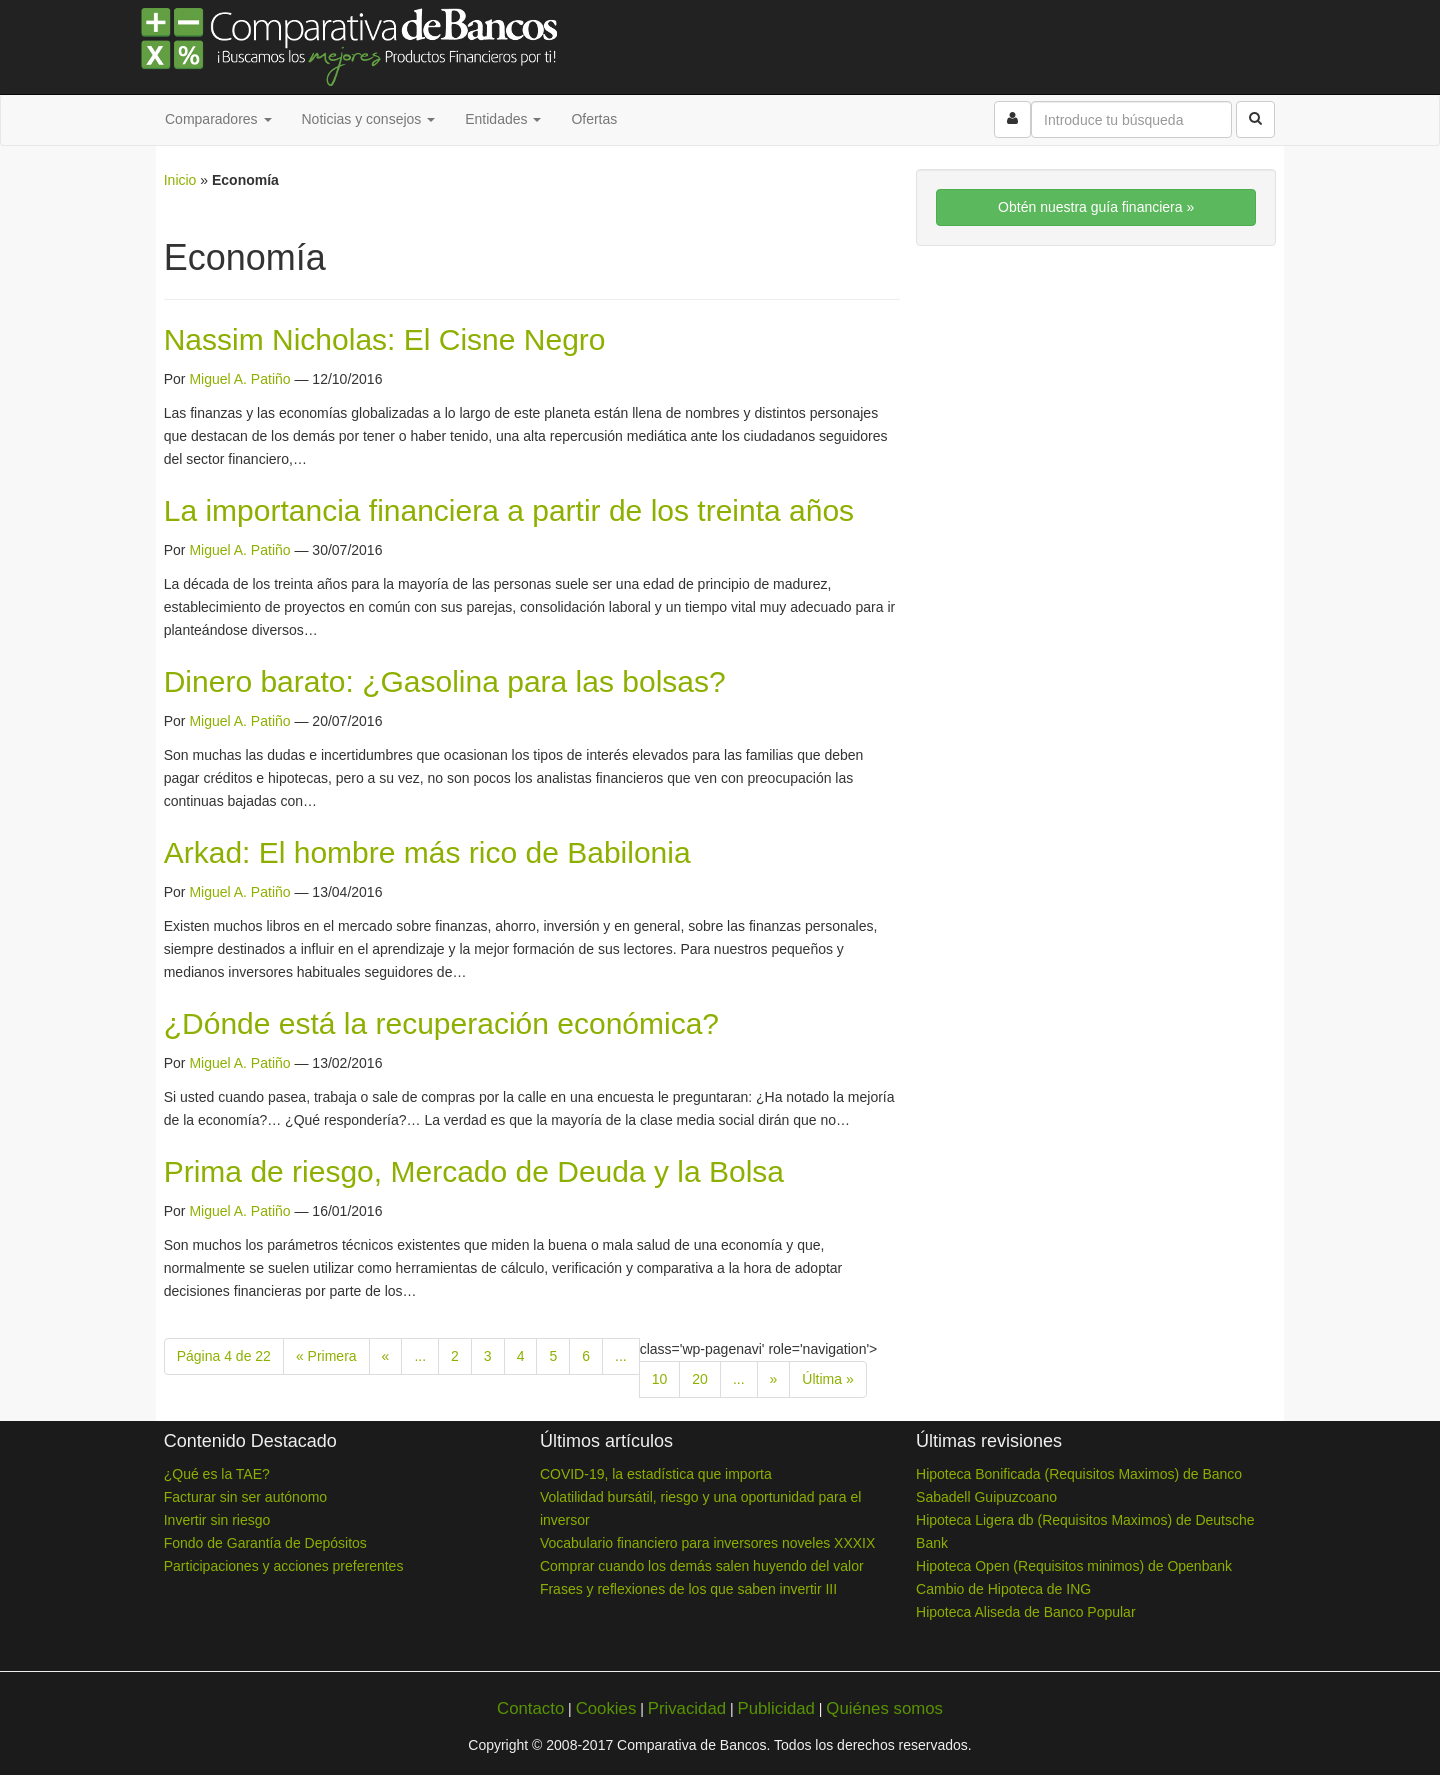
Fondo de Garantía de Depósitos (265, 1543)
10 (660, 1379)
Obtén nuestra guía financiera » (1096, 207)
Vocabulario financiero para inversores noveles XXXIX (707, 1543)
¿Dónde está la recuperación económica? (441, 1023)
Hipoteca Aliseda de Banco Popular (1025, 1612)
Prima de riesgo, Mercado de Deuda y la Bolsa (474, 1171)
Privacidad (687, 1708)
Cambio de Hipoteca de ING (1003, 1589)
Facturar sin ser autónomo (245, 1497)
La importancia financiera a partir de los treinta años (509, 510)
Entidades (503, 119)
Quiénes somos (884, 1708)
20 (700, 1379)
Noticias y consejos (369, 119)
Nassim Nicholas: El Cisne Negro (385, 339)
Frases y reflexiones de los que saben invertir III (688, 1589)
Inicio (180, 180)
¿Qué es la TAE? (217, 1474)
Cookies (606, 1708)
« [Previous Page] (386, 1356)
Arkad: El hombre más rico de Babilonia (427, 852)
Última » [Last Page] (827, 1379)
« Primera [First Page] (326, 1356)
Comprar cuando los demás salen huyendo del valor (702, 1566)
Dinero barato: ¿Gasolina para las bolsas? (445, 681)
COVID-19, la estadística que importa (656, 1474)
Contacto (530, 1708)
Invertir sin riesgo (217, 1520)
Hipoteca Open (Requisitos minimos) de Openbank (1074, 1566)
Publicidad (775, 1708)
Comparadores (218, 119)
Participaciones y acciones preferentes (284, 1566)
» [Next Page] (774, 1379)
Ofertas (594, 119)
